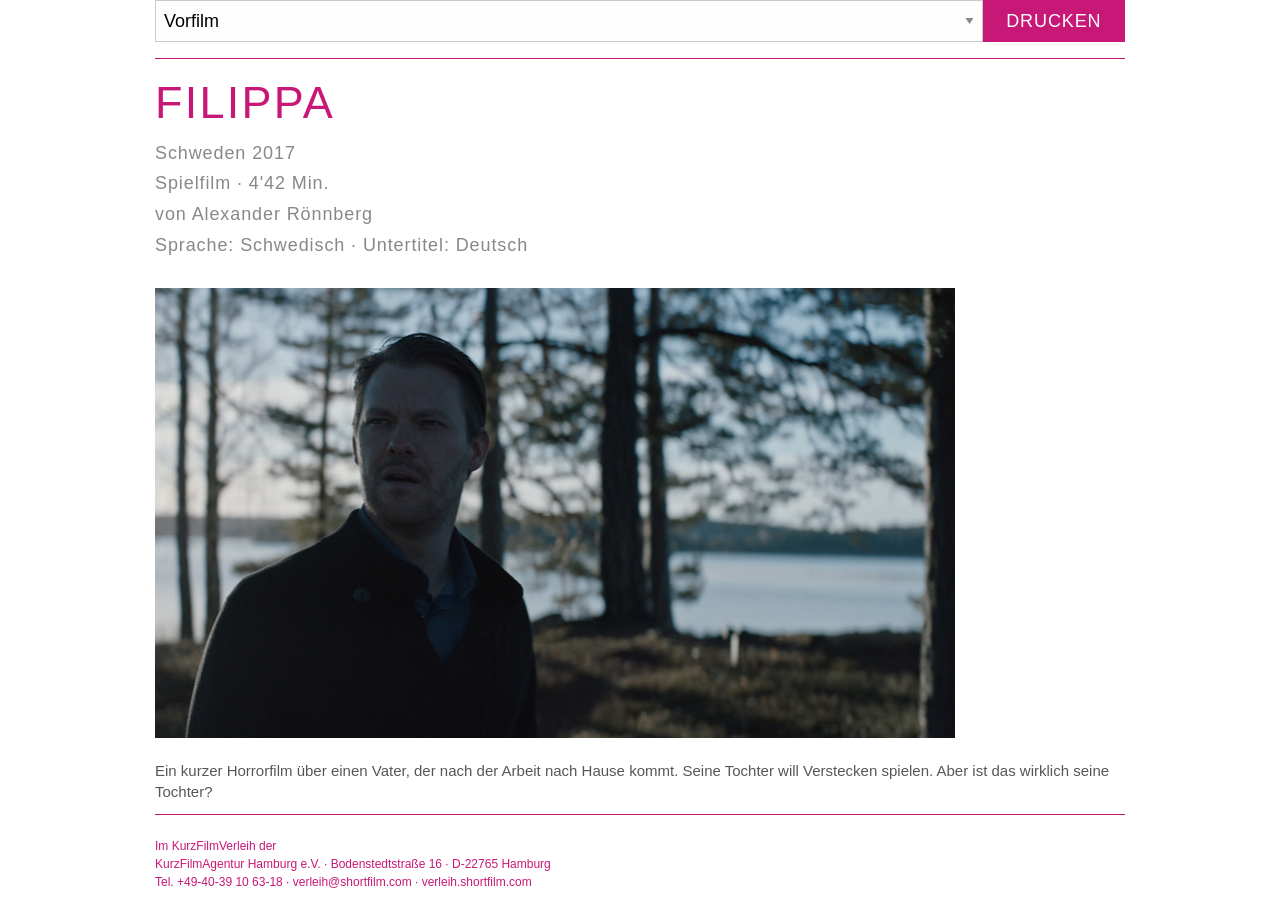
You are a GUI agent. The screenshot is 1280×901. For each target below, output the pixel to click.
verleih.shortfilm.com (477, 882)
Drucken (1053, 21)
